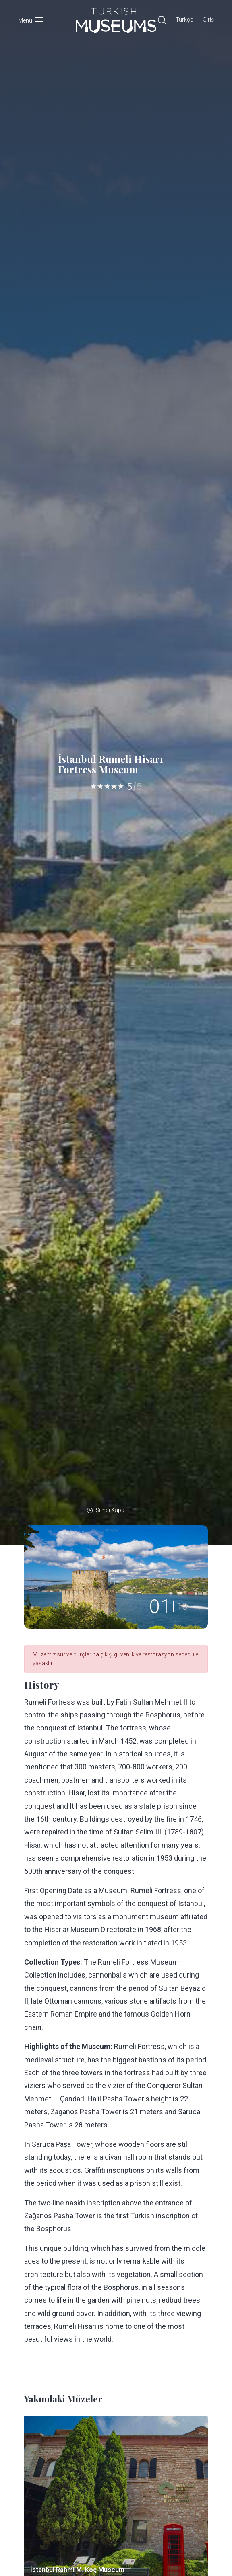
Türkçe (184, 19)
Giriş (208, 19)
